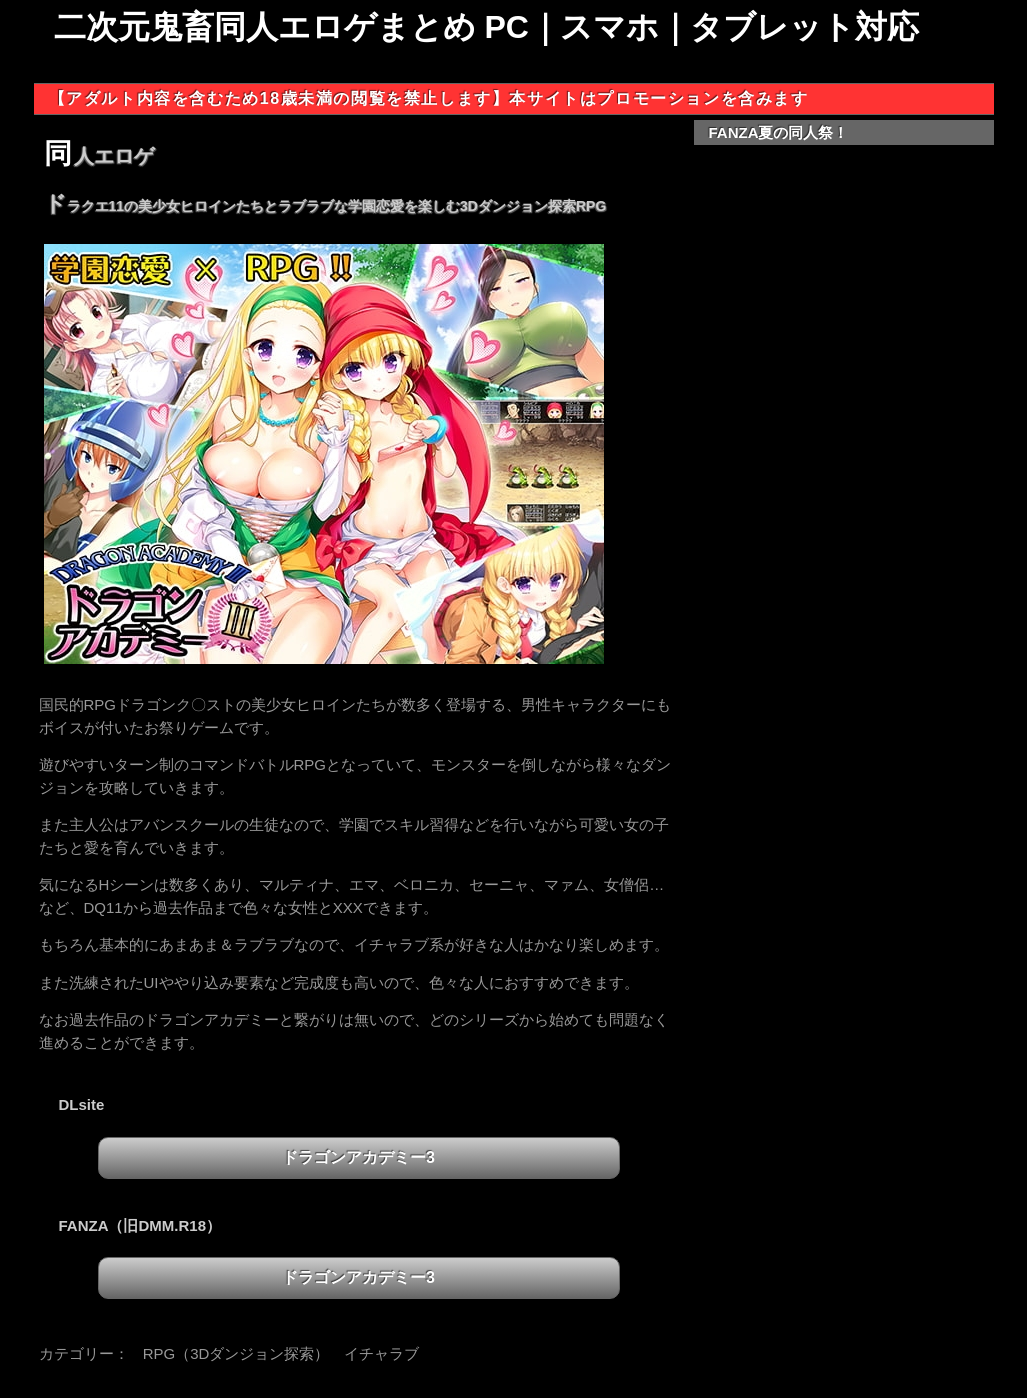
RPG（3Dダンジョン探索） (236, 1353)
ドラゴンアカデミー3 (358, 1157)
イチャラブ (381, 1353)
